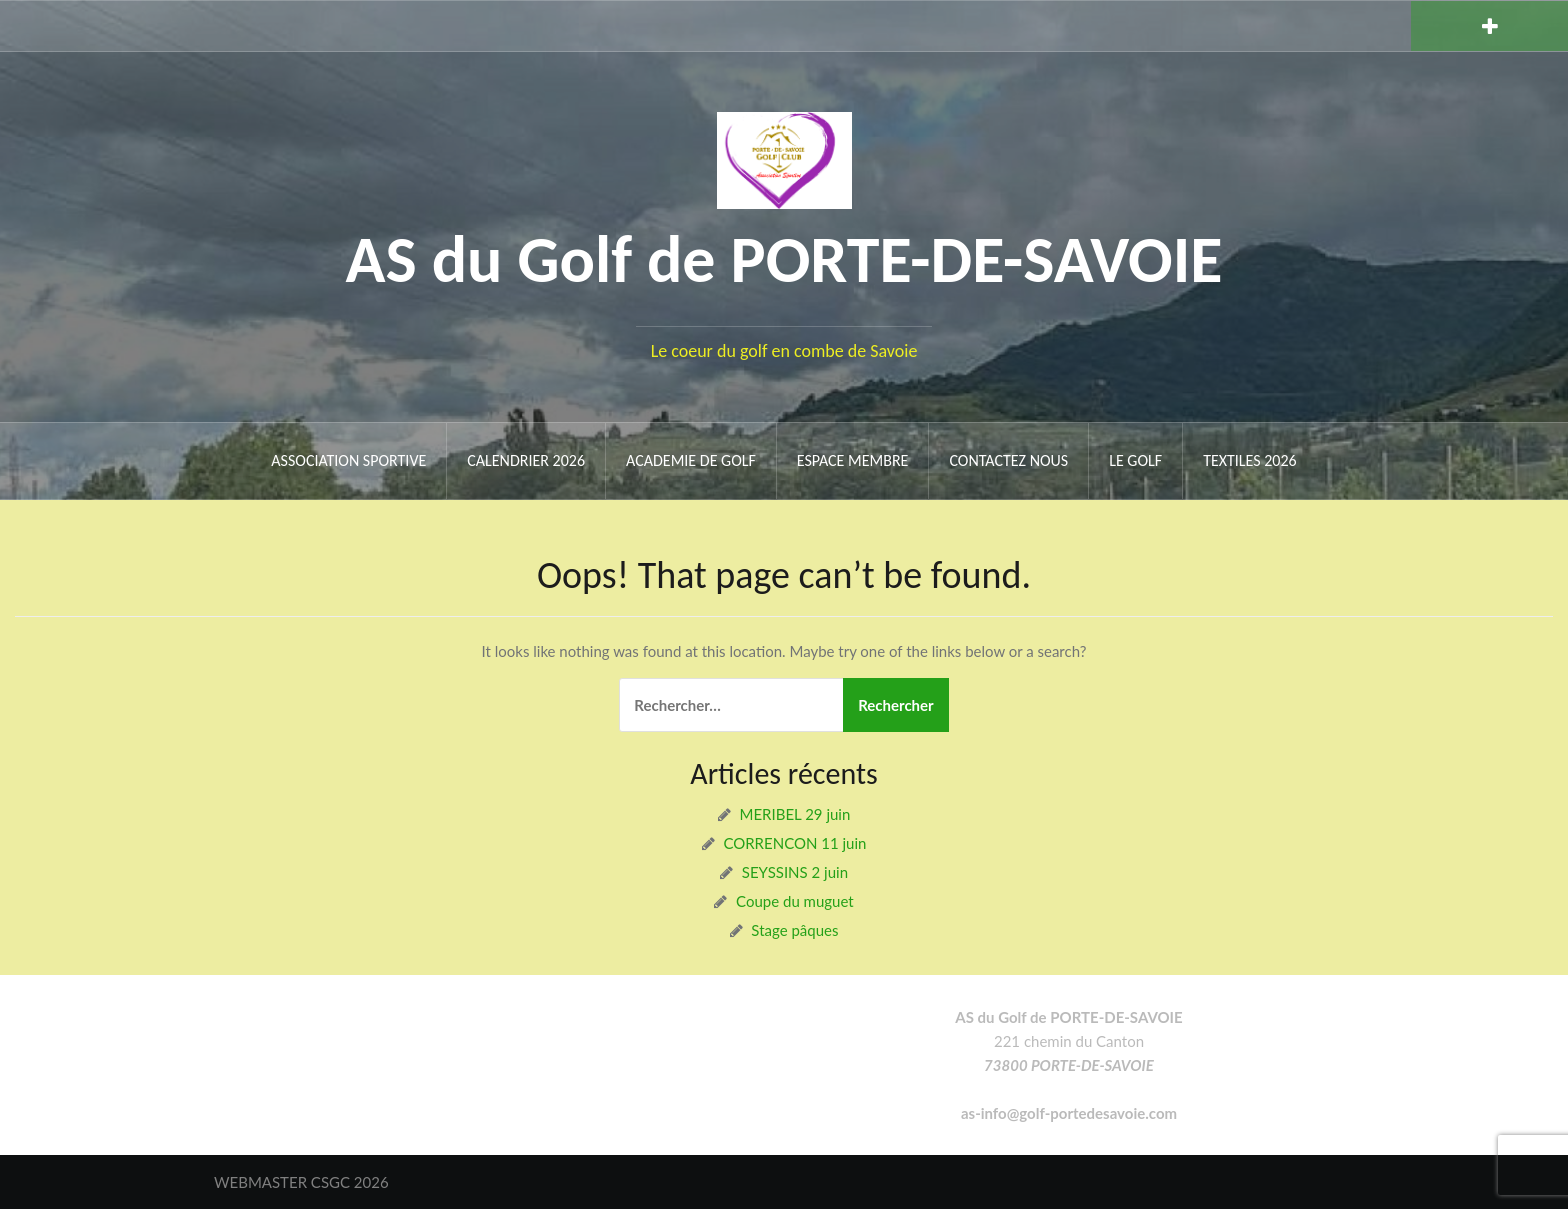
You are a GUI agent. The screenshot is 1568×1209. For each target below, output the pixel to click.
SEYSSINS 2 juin (795, 872)
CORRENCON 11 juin (794, 843)
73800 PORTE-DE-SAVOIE (1069, 1065)
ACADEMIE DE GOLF (691, 460)
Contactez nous (1008, 460)
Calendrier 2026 (526, 460)
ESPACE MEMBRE (853, 460)
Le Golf (1135, 460)
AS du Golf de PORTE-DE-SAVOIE (784, 259)
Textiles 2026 (1250, 460)
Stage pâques (794, 930)
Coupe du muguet (795, 901)
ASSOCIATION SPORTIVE (348, 460)
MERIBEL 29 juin (795, 814)
